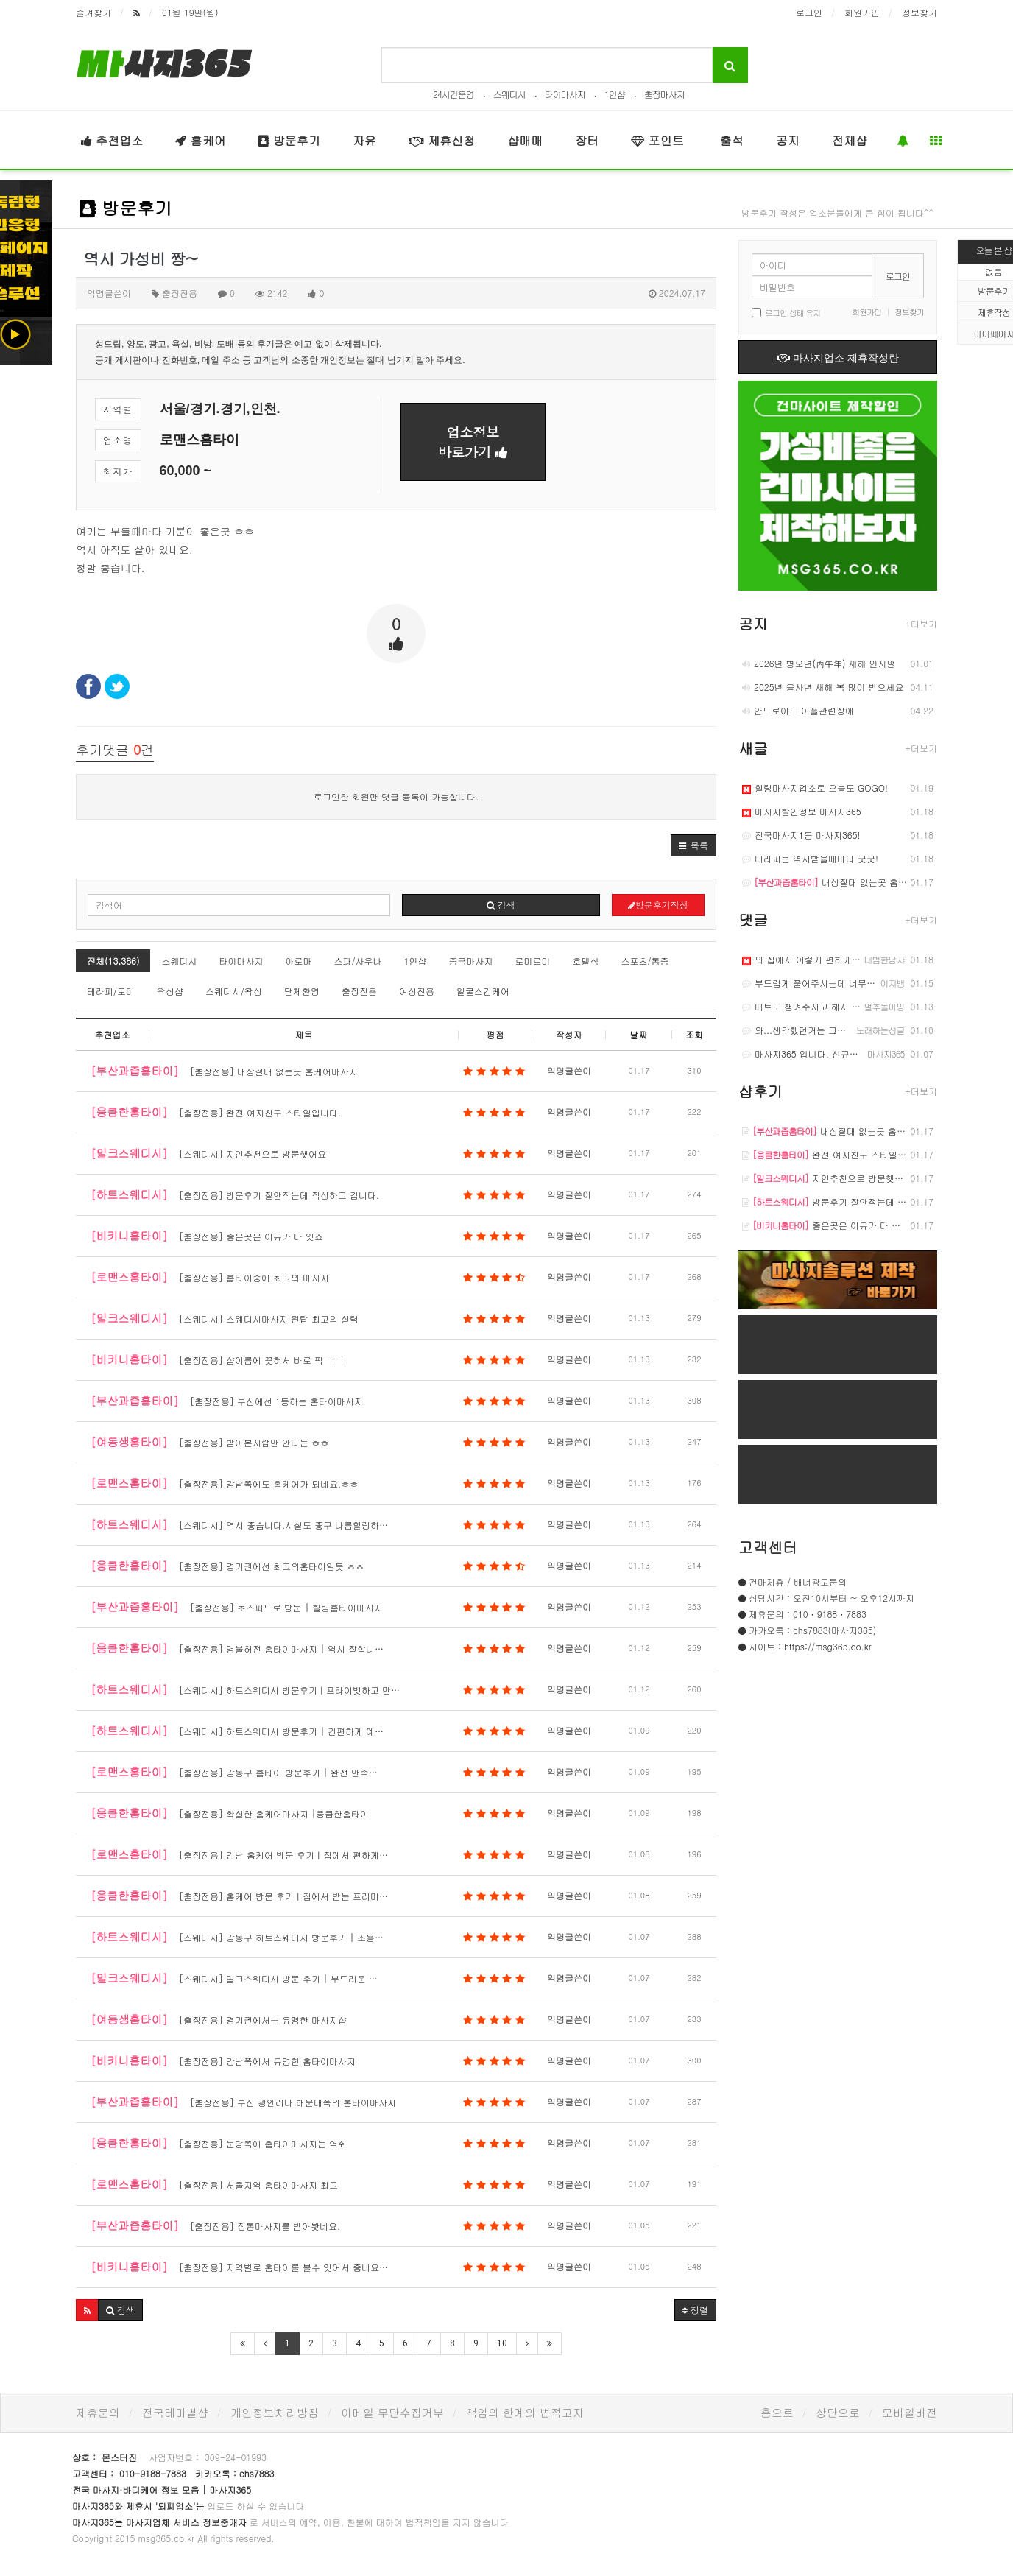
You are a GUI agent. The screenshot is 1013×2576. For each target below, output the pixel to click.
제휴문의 (98, 2412)
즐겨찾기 (93, 12)
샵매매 (525, 140)
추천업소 (112, 140)
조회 (694, 1034)
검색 (501, 904)
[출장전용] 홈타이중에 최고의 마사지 (308, 1277)
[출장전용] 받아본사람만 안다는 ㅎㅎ (308, 1442)
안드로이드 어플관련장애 (798, 710)
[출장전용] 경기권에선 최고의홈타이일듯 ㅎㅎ (308, 1566)
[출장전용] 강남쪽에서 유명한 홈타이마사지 (308, 2060)
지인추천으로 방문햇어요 (827, 1178)
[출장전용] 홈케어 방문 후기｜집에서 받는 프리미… (308, 1895)
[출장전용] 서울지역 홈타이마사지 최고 (308, 2184)
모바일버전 (909, 2412)
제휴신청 (442, 140)
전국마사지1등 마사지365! (801, 834)
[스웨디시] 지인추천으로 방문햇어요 (308, 1153)
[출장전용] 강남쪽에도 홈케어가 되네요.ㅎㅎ (308, 1483)
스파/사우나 (357, 960)
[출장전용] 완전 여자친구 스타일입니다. (308, 1112)
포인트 (657, 140)
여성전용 (416, 991)
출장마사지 (664, 94)
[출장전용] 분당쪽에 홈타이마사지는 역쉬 (308, 2143)
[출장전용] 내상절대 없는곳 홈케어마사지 (308, 1071)
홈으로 (777, 2412)
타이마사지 (565, 94)
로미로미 (532, 960)
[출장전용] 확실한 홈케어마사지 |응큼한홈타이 (308, 1813)
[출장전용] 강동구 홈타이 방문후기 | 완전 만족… (308, 1772)
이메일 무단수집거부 (392, 2412)
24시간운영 (453, 94)
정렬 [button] (695, 2310)
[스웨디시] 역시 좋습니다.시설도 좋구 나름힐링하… (308, 1524)
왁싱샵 (170, 991)
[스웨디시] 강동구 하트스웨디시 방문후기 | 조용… (308, 1937)
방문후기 (289, 140)
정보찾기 (919, 12)
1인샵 (614, 94)
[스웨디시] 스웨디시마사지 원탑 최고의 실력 (308, 1318)
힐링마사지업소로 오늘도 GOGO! (815, 787)
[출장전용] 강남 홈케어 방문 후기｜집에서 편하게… (308, 1854)
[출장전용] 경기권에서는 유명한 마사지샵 (308, 2019)
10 (502, 2343)
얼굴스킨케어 (482, 991)
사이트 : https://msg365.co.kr (810, 1646)
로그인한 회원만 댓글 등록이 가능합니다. (396, 796)
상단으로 (838, 2412)
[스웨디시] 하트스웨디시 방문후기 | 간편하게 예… (308, 1730)
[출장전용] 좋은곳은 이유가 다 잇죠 (308, 1236)
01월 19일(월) (190, 12)
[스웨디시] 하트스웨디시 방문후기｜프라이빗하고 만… (308, 1689)
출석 (730, 140)
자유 (364, 140)
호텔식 (585, 960)
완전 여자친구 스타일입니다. (834, 1154)
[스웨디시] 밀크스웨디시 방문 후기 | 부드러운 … (308, 1978)
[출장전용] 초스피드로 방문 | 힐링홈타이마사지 (308, 1607)
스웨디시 (509, 94)
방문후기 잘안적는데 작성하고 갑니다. (853, 1201)
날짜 (639, 1034)
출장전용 (359, 991)
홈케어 (200, 140)
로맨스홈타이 (199, 439)
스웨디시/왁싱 (233, 991)
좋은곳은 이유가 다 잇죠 (825, 1225)
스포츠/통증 (644, 960)
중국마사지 (470, 960)
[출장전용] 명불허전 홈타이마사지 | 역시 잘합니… (308, 1648)
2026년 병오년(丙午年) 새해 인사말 (819, 663)
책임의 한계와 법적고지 (525, 2412)
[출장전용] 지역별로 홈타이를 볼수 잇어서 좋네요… (308, 2267)
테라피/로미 (111, 991)
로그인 (809, 12)
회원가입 (862, 12)
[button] (693, 845)
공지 (788, 140)
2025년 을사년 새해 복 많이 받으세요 (823, 686)
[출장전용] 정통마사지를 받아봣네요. (308, 2225)
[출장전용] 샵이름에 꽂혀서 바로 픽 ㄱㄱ (308, 1359)
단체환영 (302, 991)
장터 (587, 140)
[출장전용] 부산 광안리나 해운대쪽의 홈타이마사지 (308, 2102)
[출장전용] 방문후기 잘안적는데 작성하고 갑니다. (308, 1194)
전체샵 (849, 140)
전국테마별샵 (175, 2412)
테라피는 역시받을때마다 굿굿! (810, 858)
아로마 (298, 960)
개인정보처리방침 (274, 2412)
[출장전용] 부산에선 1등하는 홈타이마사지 (308, 1401)
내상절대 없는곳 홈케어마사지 (842, 882)
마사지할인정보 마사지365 (801, 811)
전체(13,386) (113, 960)
